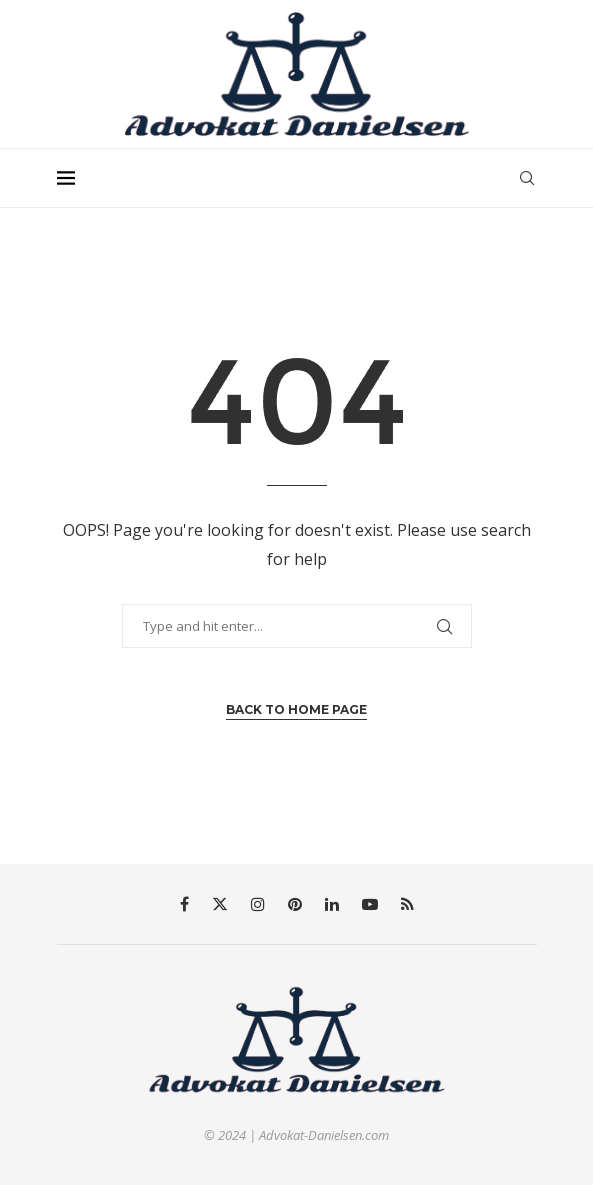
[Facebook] (184, 904)
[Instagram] (258, 904)
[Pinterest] (295, 904)
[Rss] (407, 904)
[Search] (527, 178)
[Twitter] (220, 904)
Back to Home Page (296, 709)
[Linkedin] (332, 904)
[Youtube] (370, 904)
